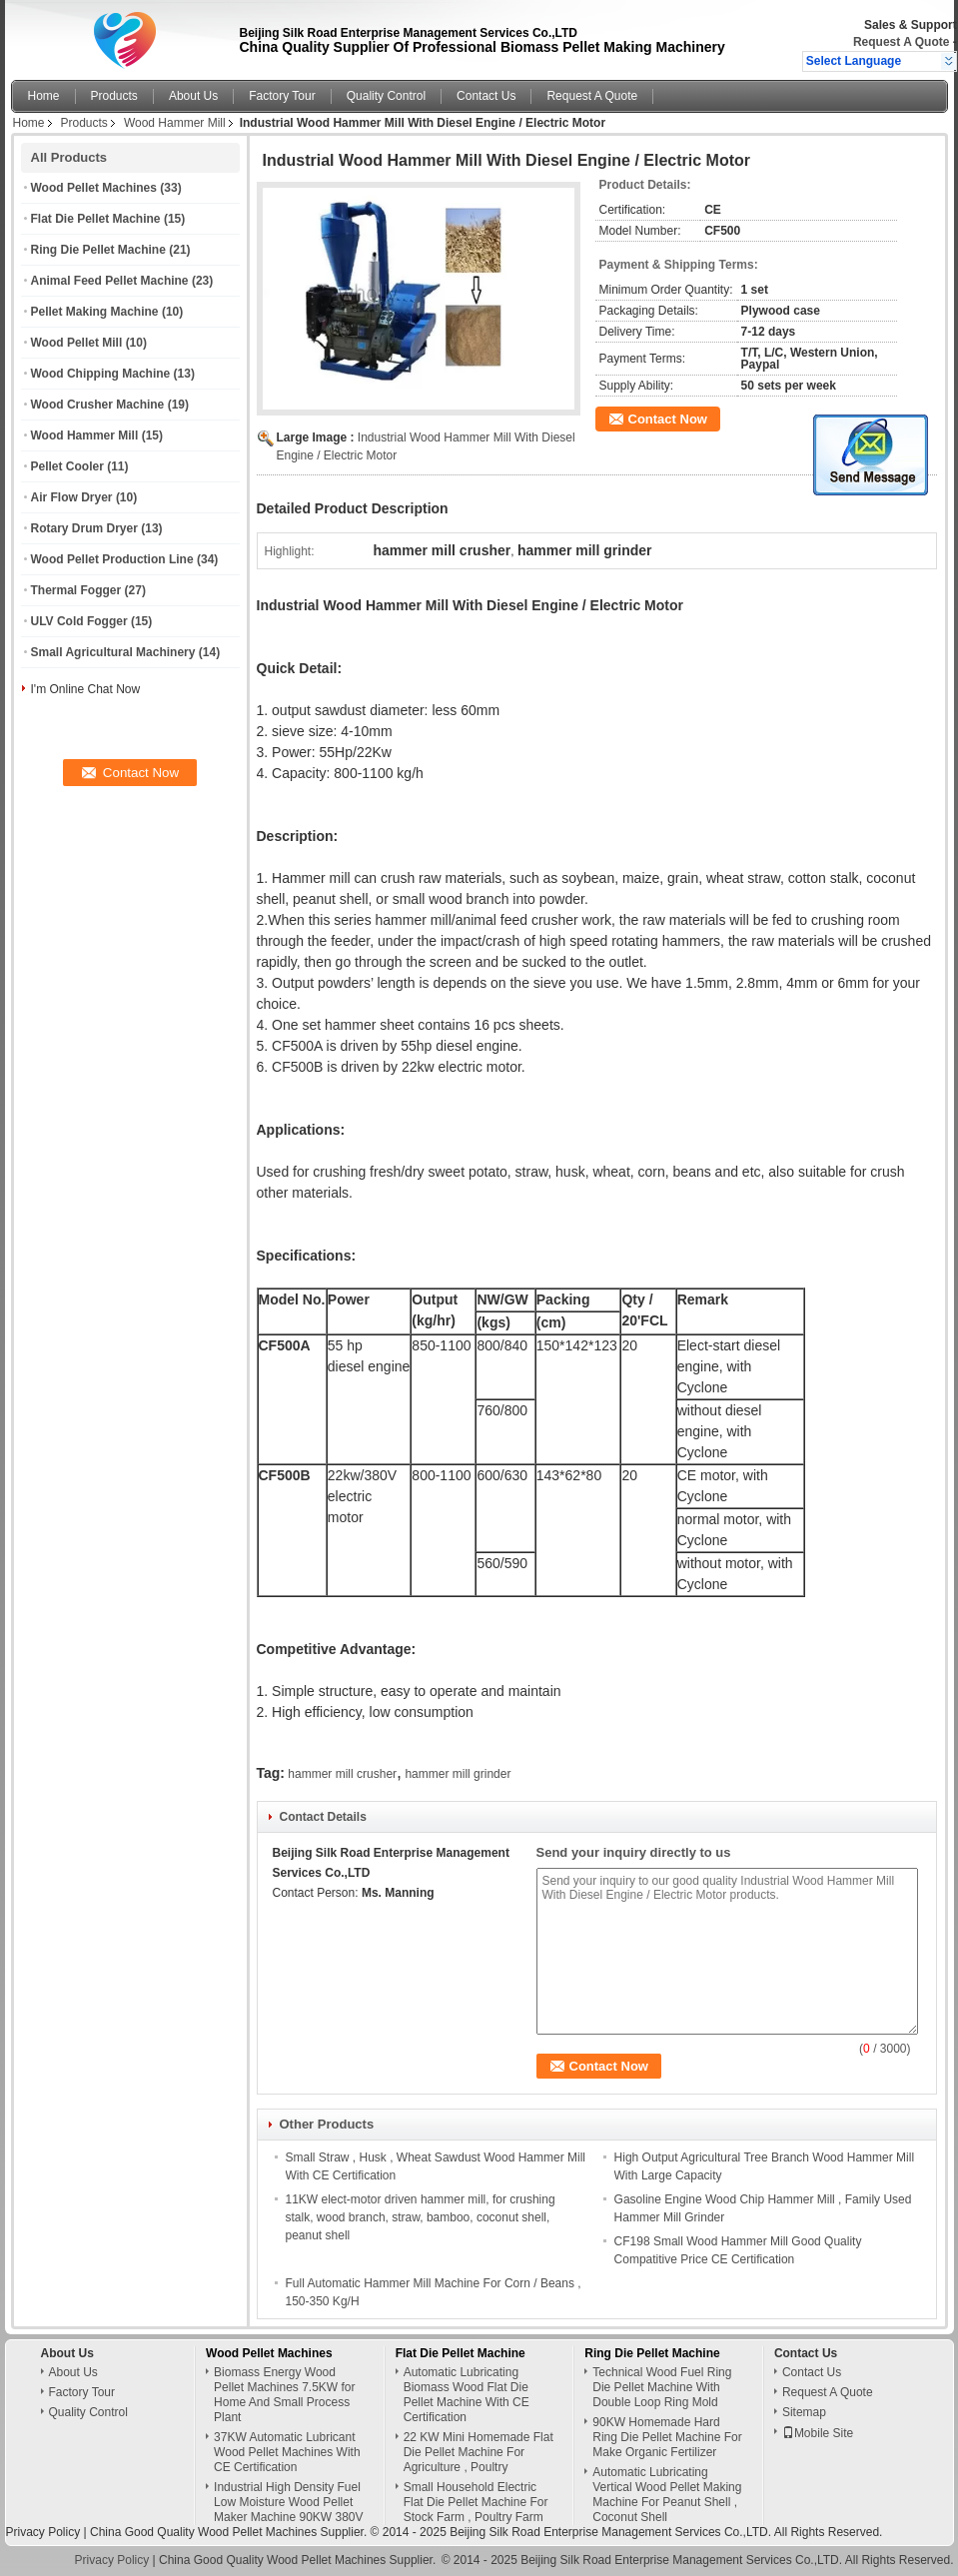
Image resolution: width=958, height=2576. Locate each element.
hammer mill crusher (342, 1774)
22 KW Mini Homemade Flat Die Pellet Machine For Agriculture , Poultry (478, 2452)
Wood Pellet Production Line (112, 559)
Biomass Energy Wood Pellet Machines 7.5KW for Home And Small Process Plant (284, 2394)
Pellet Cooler (67, 466)
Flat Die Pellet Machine (96, 219)
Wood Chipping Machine (101, 374)
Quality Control (386, 96)
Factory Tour (282, 96)
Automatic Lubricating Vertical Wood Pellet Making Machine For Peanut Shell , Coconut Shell (666, 2494)
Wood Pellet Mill (77, 343)
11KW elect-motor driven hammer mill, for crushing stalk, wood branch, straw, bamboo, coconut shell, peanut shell (420, 2217)
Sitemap (804, 2412)
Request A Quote (901, 42)
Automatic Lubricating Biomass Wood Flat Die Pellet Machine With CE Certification (466, 2394)
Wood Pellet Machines (94, 188)
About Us (193, 96)
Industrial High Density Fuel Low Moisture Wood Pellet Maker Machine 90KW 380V (288, 2502)
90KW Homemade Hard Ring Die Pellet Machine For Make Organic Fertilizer (666, 2437)
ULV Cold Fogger (79, 621)
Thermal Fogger (76, 590)
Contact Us (486, 96)
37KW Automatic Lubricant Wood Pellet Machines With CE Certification (287, 2452)
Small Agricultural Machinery (113, 652)
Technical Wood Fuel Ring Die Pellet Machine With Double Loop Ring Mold (661, 2387)
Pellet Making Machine (95, 312)
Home (44, 96)
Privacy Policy (43, 2532)
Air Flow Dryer (72, 497)
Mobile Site (817, 2433)
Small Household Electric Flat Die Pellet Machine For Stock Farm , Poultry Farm (476, 2502)
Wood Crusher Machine (98, 405)
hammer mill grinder (457, 1774)
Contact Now (667, 419)
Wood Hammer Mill (175, 123)
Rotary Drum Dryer (84, 528)
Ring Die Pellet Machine (98, 250)
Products (114, 96)
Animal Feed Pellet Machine (110, 281)
